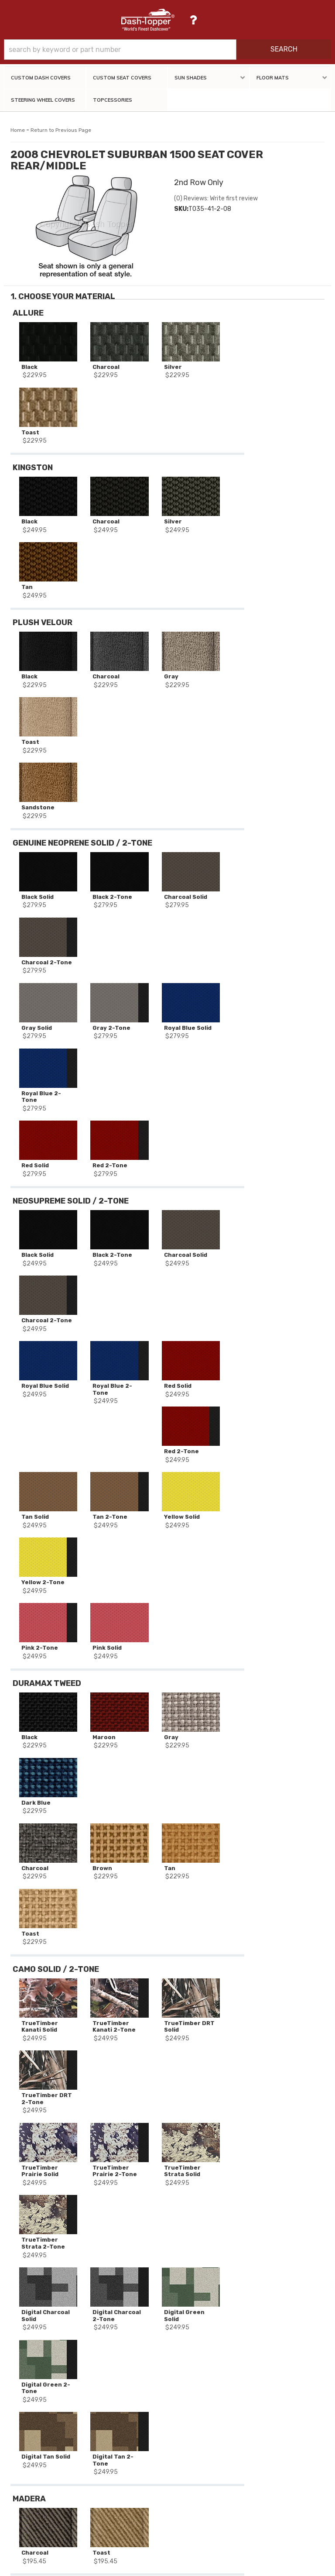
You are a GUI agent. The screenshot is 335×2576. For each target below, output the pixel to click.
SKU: (24, 2149)
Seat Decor (33, 2209)
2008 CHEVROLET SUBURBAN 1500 (68, 2185)
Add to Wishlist (272, 412)
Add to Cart (273, 395)
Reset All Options (272, 460)
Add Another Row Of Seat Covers (272, 434)
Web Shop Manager (243, 2565)
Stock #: (29, 2162)
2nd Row (67, 2209)
